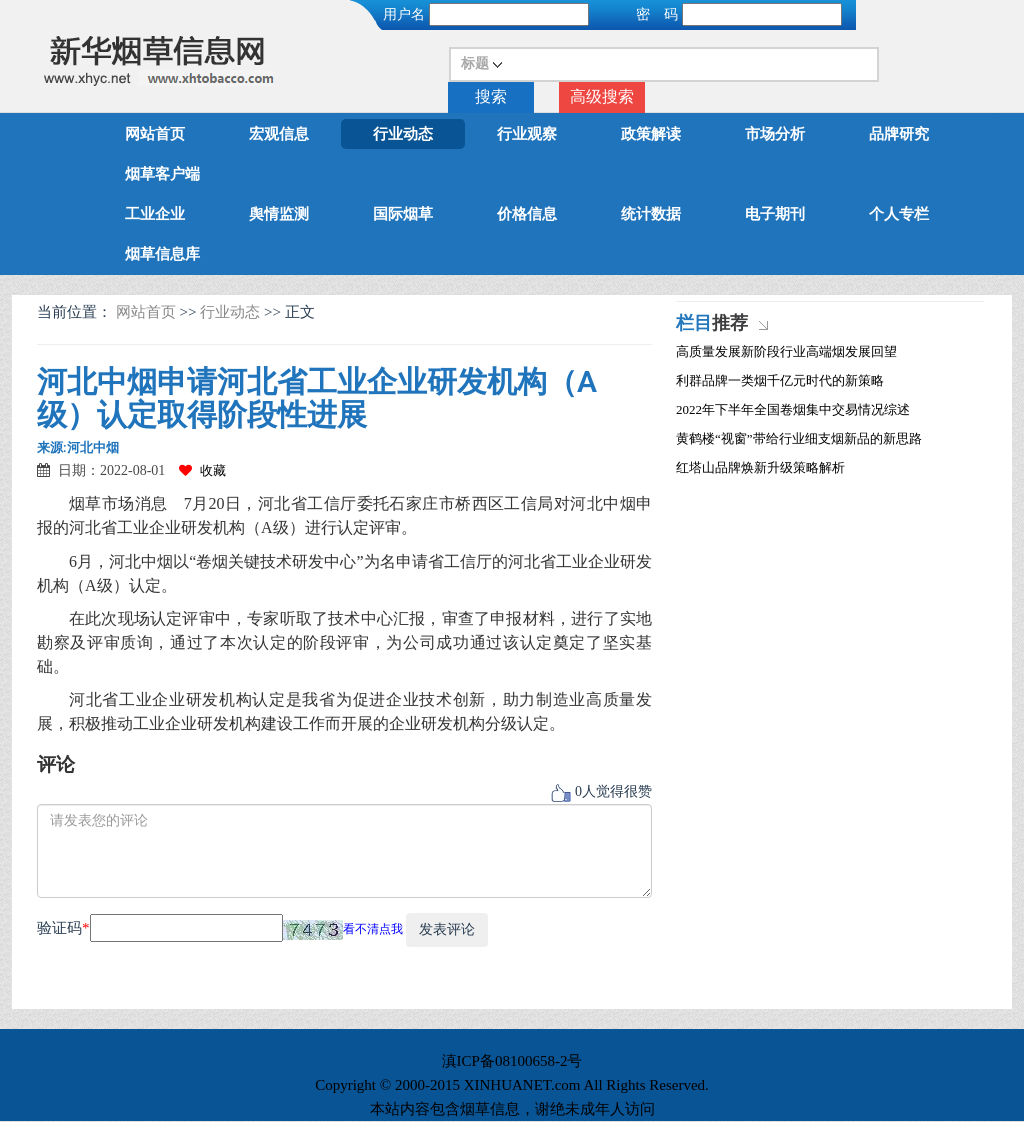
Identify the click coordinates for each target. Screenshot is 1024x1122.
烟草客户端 (162, 174)
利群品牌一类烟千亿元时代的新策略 (780, 380)
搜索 (491, 96)
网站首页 (155, 134)
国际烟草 (403, 214)
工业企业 (155, 214)
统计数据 (651, 214)
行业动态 (403, 134)
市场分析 (775, 134)
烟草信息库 (162, 254)
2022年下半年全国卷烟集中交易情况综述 (793, 409)
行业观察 (527, 134)
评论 (56, 764)
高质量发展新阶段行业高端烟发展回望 (786, 351)
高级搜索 (602, 96)
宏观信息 (279, 134)
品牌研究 (899, 134)
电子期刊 (775, 214)
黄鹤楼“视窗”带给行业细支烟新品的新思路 (799, 438)
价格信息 (527, 214)
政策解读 (651, 134)
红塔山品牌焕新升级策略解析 (760, 467)
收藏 (202, 470)
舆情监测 (279, 214)
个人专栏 (899, 214)
